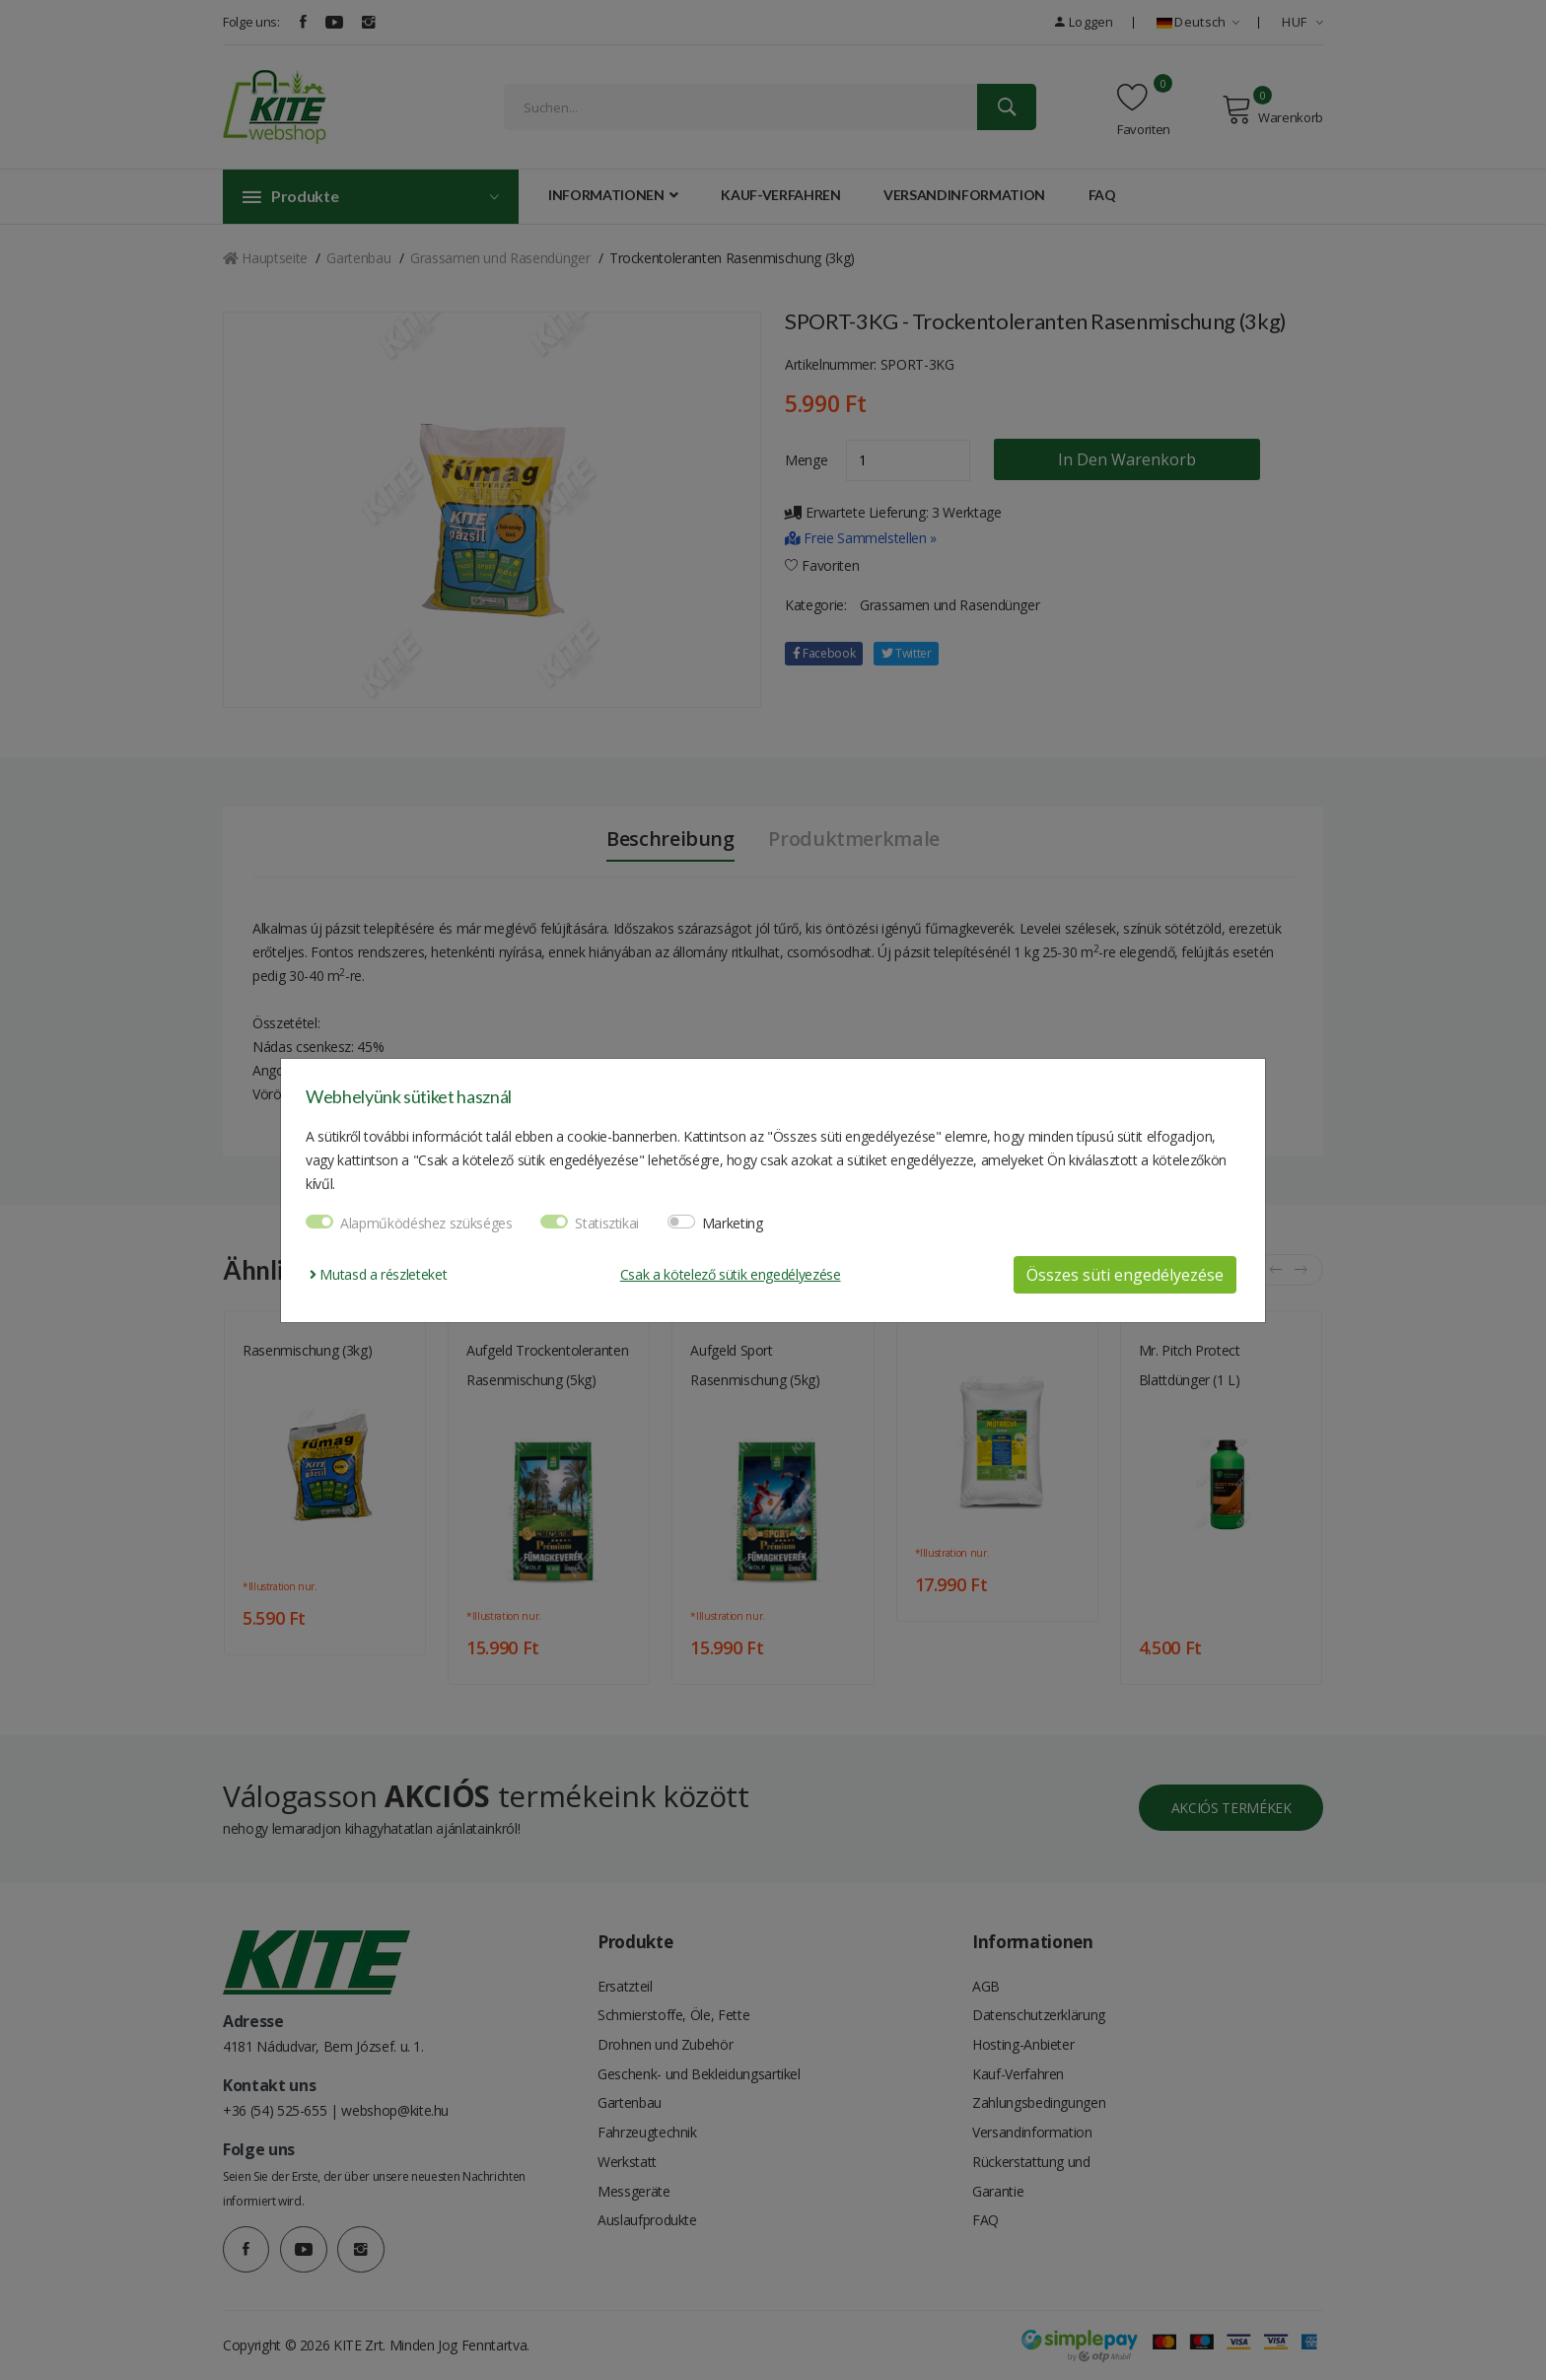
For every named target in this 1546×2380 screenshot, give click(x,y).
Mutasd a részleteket (378, 1274)
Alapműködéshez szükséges (426, 1223)
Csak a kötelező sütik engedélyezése (730, 1274)
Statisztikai (607, 1223)
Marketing (732, 1223)
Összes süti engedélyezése (1125, 1275)
